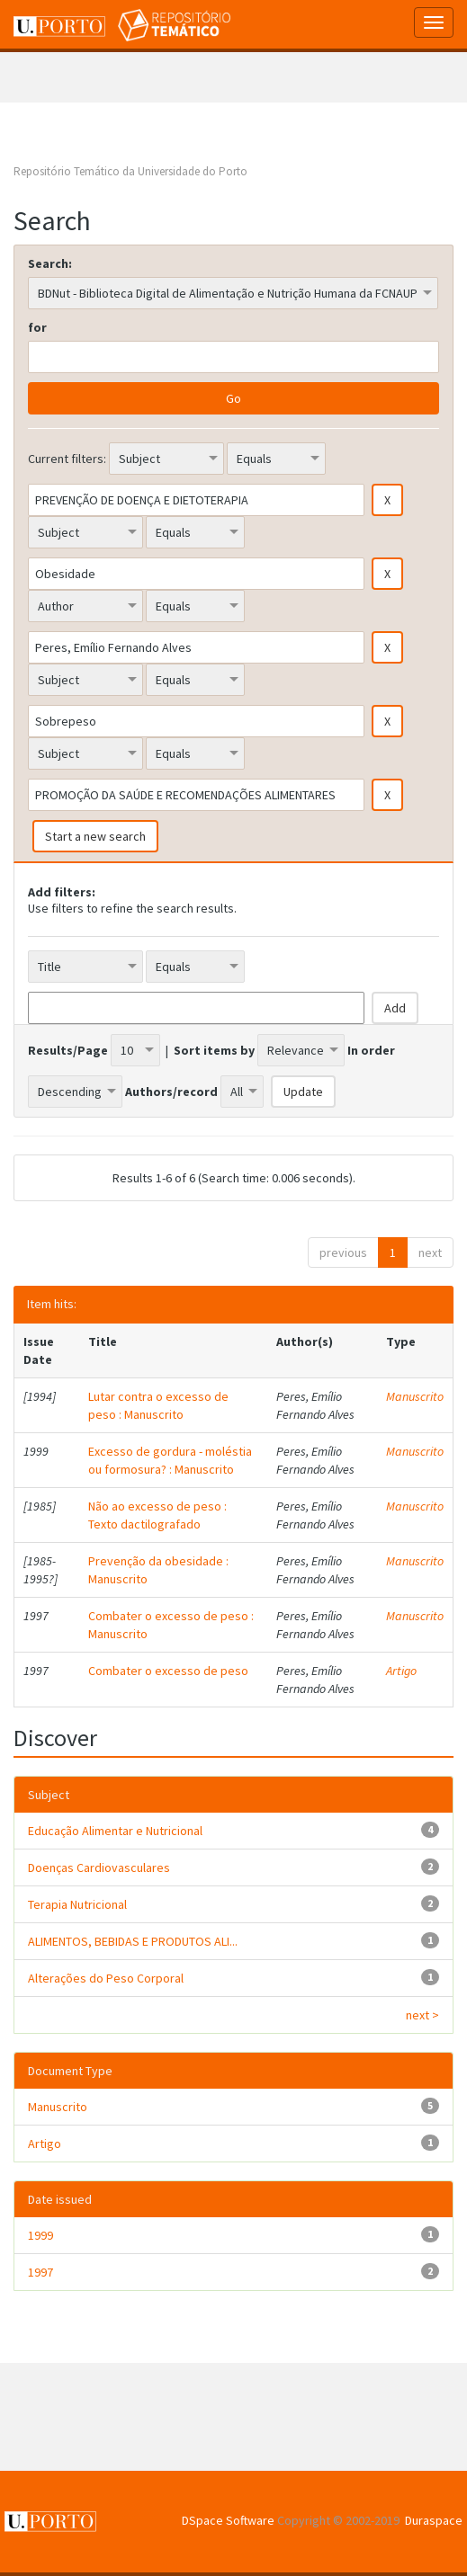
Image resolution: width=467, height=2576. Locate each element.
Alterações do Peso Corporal (106, 1978)
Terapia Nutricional (77, 1904)
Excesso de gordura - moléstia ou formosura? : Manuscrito (170, 1460)
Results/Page (68, 1050)
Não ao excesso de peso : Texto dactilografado (157, 1515)
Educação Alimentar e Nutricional (115, 1831)
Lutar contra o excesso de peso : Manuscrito (158, 1405)
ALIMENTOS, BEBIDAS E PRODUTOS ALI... (133, 1941)
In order (371, 1050)
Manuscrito (415, 1396)
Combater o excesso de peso (168, 1670)
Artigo (401, 1670)
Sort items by (214, 1050)
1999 (40, 2235)
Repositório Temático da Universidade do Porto (130, 171)
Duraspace (434, 2520)
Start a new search (95, 836)
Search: (50, 263)
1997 (40, 2272)
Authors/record (171, 1091)
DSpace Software (228, 2520)
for (37, 327)
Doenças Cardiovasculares (99, 1867)
